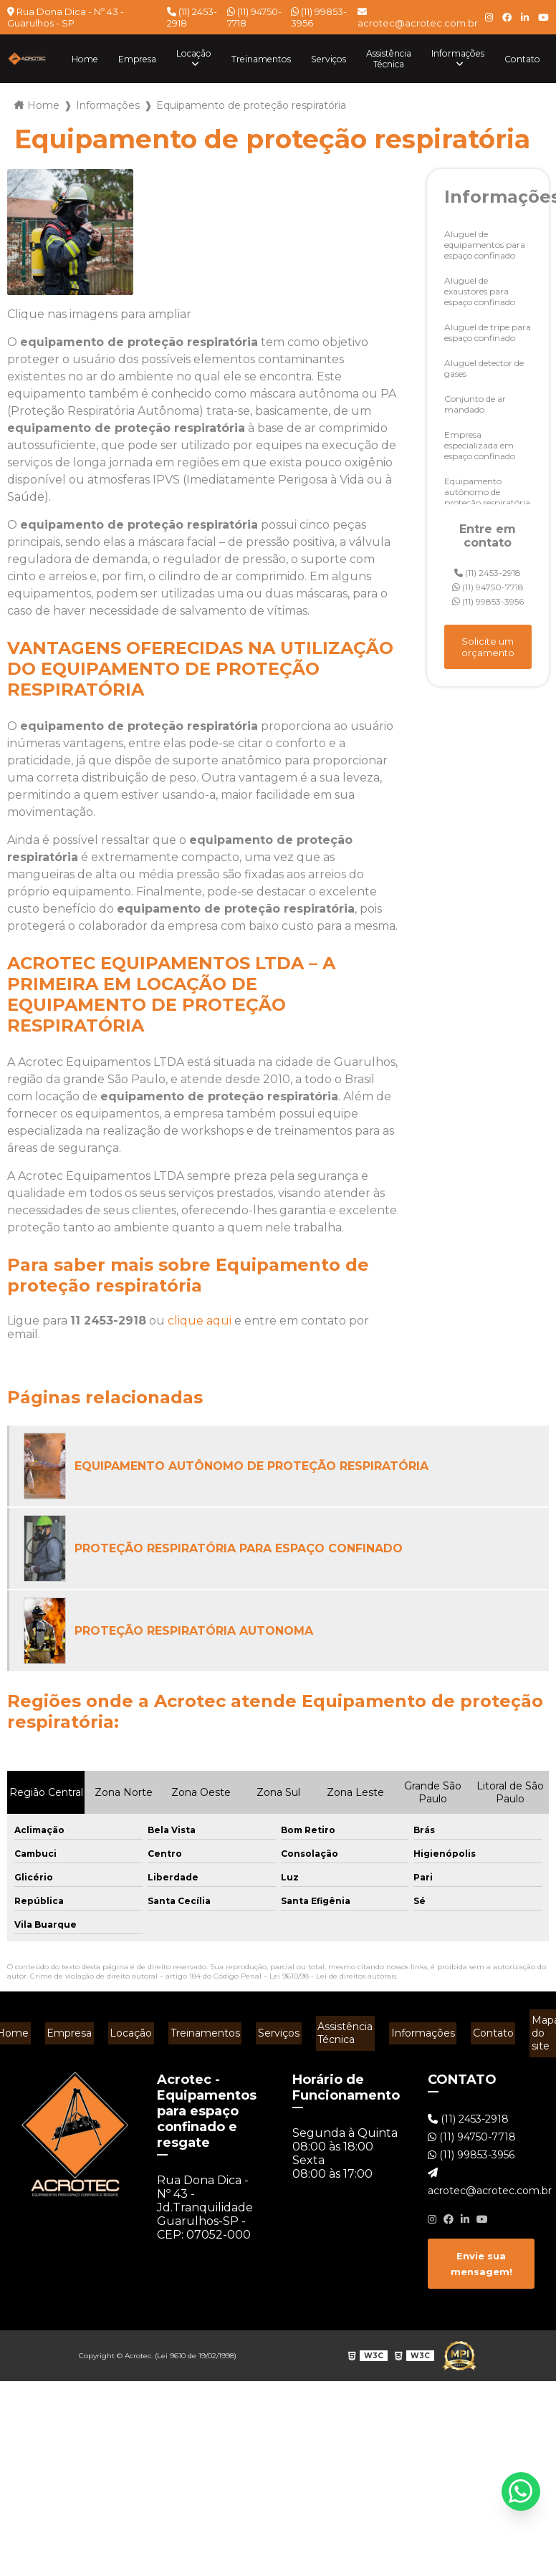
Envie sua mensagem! (481, 2248)
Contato (521, 59)
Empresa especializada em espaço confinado (479, 445)
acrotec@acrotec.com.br (418, 18)
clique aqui (199, 1320)
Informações (452, 53)
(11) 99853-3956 (319, 17)
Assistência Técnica (378, 58)
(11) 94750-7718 (254, 17)
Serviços (312, 59)
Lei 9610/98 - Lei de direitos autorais (332, 1976)
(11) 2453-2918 (192, 17)
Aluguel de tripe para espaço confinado (487, 332)
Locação (167, 53)
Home (50, 59)
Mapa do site (529, 2026)
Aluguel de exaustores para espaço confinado (479, 291)
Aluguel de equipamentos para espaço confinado (484, 245)
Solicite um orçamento (487, 646)
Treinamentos (240, 59)
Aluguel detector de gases (484, 368)
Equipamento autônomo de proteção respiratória (487, 492)
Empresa (106, 59)
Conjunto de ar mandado (475, 404)
